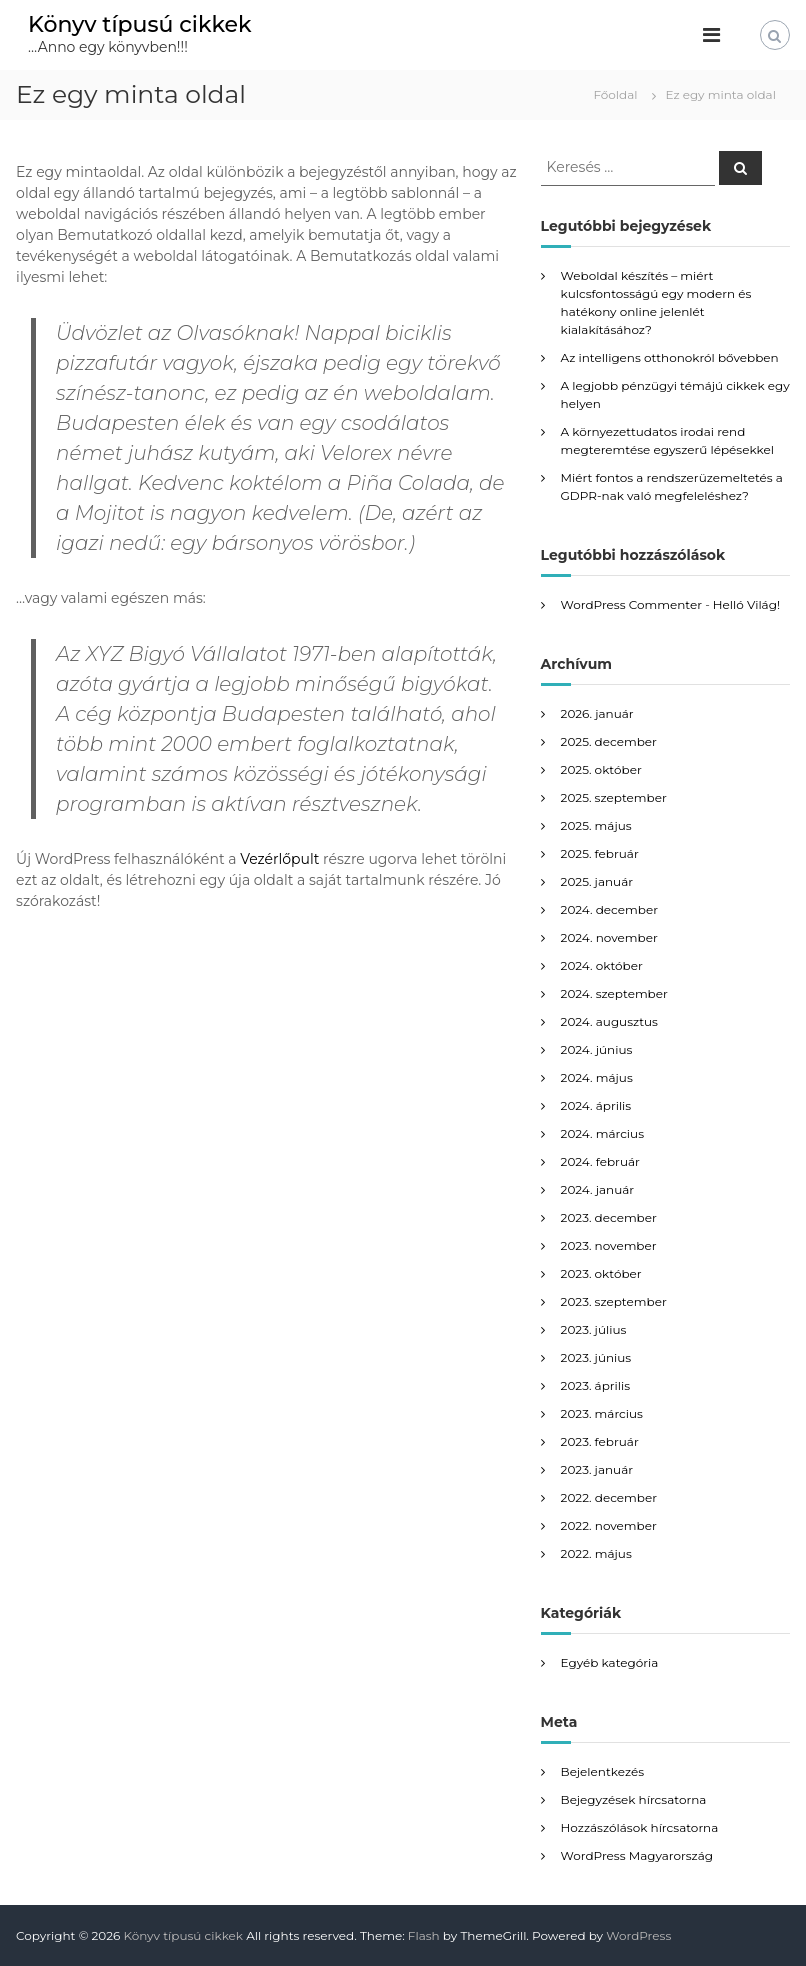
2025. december (609, 741)
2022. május (596, 1553)
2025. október (601, 769)
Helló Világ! (746, 604)
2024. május (597, 1077)
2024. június (597, 1049)
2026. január (597, 713)
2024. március (602, 1133)
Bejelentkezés (602, 1771)
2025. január (597, 881)
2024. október (602, 965)
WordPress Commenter (631, 604)
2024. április (596, 1105)
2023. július (594, 1329)
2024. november (609, 937)
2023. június (596, 1357)
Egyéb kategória (610, 1662)
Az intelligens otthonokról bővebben (670, 357)
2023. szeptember (614, 1301)
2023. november (609, 1245)
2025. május (596, 825)
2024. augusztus (609, 1021)
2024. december (609, 909)
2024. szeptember (614, 993)
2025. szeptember (614, 797)
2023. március (602, 1413)
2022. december (609, 1497)
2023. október (601, 1273)
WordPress (638, 1935)
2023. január (597, 1469)
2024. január (598, 1189)
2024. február (600, 1161)
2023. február (600, 1441)
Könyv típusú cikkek (139, 24)
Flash (424, 1935)
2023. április (595, 1385)
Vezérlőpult (279, 859)
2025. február (600, 853)
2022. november (609, 1525)
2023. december (609, 1217)
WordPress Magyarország (637, 1855)
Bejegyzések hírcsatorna (634, 1799)
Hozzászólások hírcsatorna (640, 1827)
